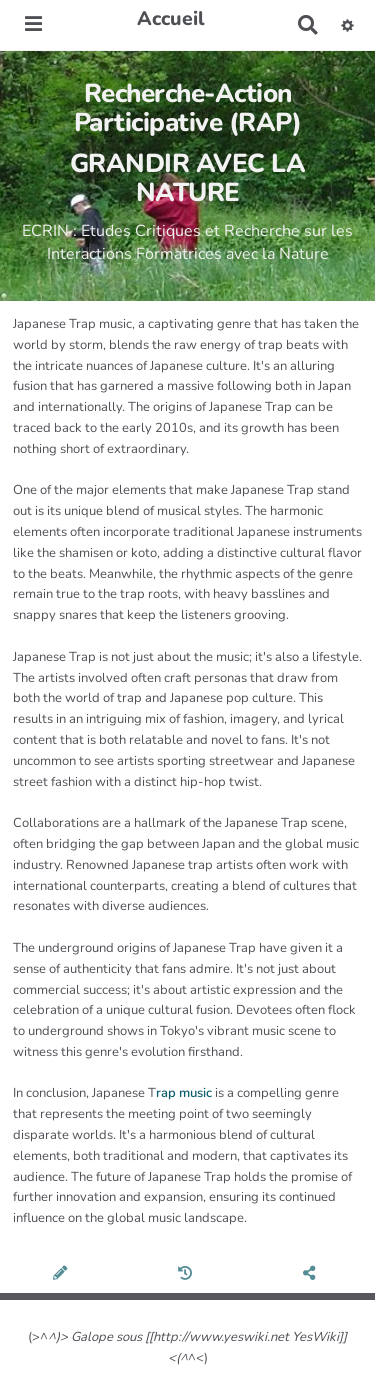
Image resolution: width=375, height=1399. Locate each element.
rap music (184, 1093)
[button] (347, 25)
